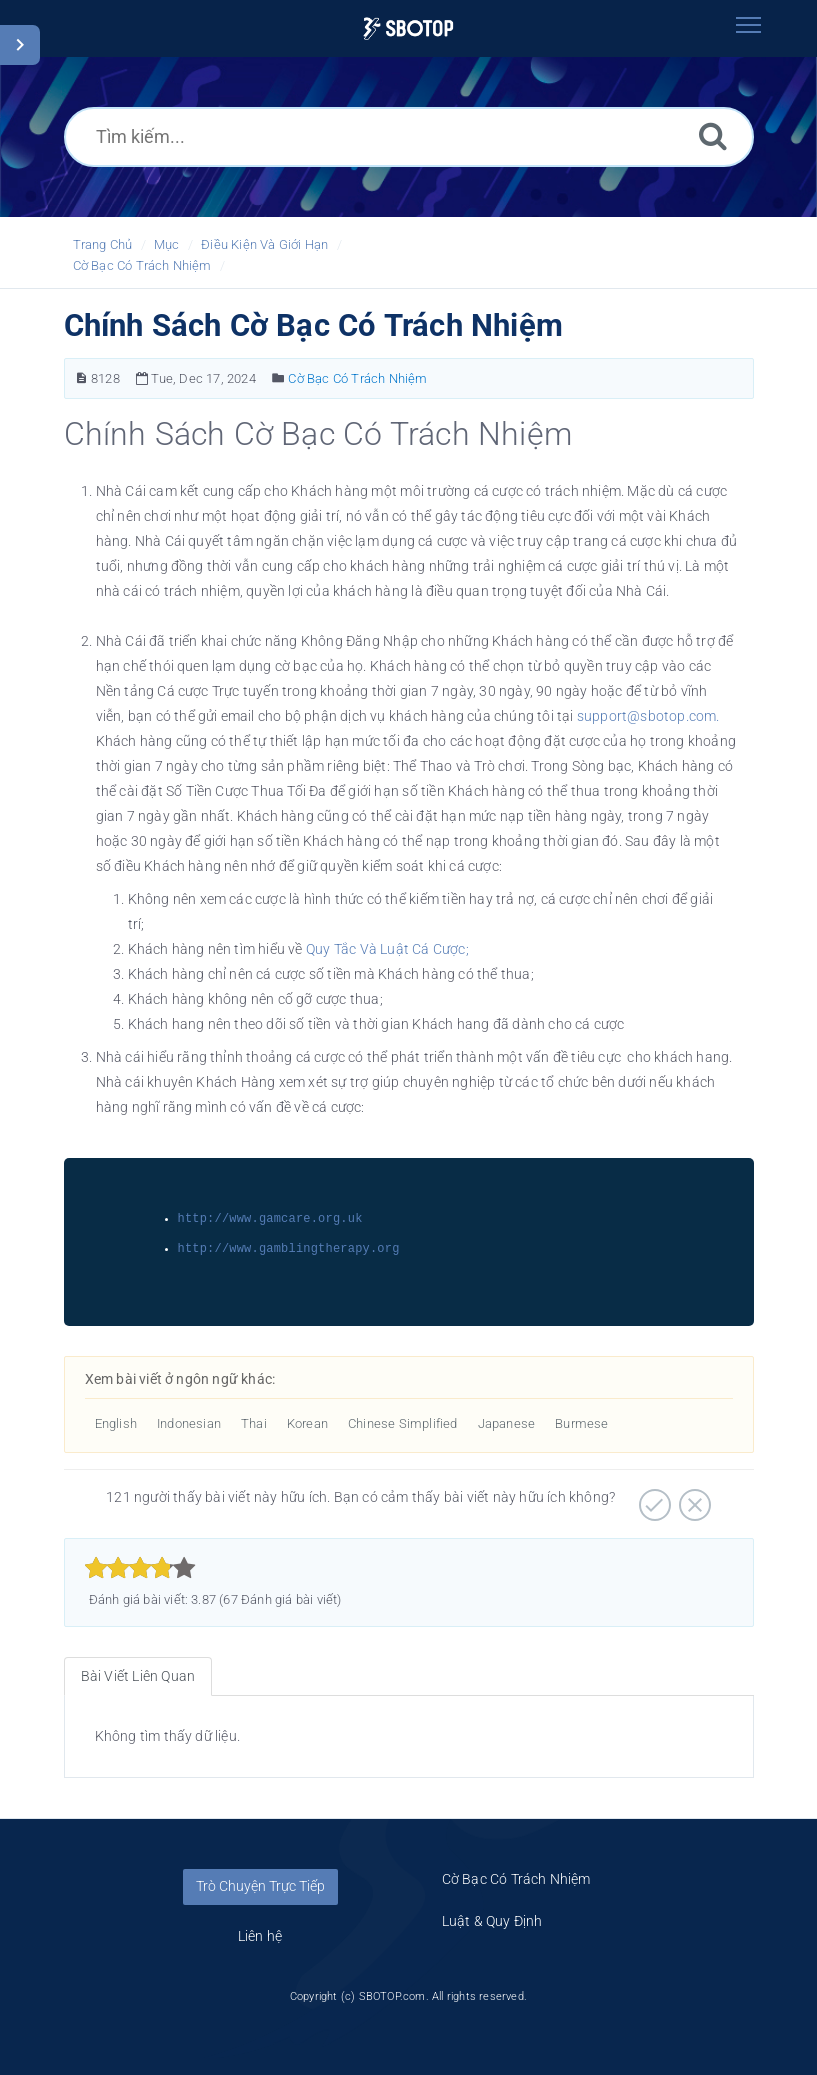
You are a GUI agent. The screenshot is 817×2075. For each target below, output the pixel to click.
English (116, 1423)
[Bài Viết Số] (81, 378)
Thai (254, 1423)
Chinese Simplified (403, 1423)
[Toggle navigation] (749, 25)
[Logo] (408, 28)
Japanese (507, 1423)
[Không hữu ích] (692, 1498)
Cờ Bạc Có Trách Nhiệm (142, 265)
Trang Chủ (103, 244)
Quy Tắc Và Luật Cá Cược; (387, 949)
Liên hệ (260, 1936)
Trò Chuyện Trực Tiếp (260, 1886)
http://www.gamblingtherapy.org (289, 1248)
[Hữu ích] (652, 1498)
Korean (307, 1423)
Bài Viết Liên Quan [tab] (138, 1676)
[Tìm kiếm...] (409, 137)
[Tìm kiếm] (713, 135)
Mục (167, 244)
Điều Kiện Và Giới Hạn (264, 244)
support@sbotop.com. (648, 716)
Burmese (581, 1423)
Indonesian (189, 1423)
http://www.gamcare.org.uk (270, 1218)
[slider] (140, 1568)
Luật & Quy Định (492, 1921)
